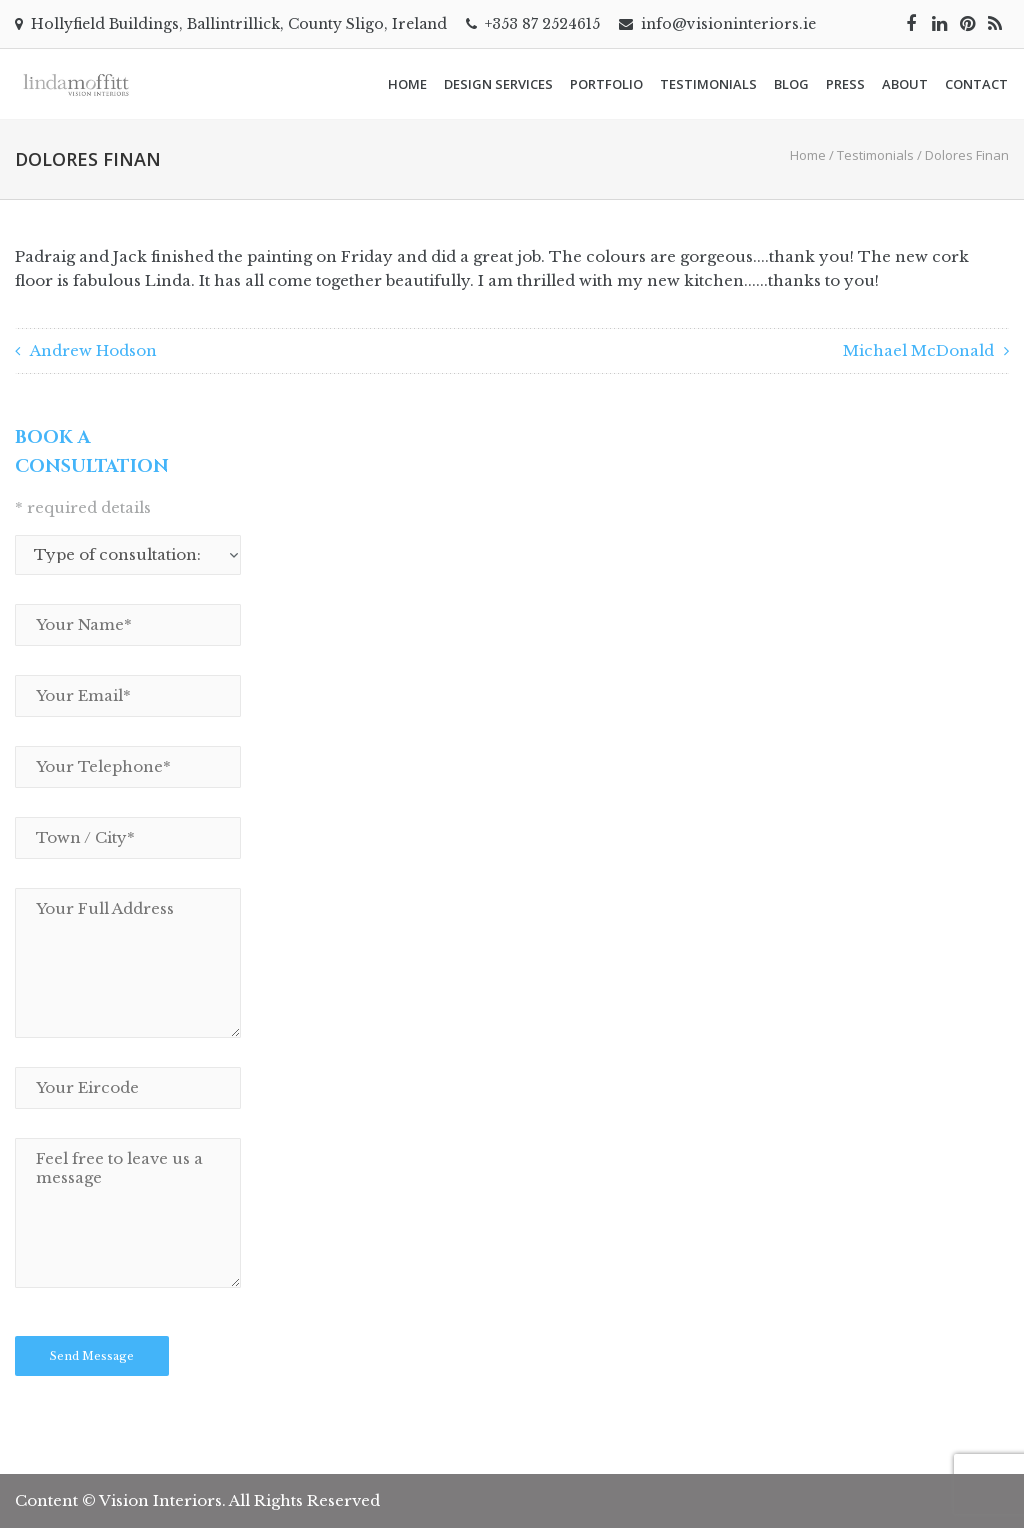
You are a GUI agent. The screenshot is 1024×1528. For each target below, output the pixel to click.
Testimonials (708, 84)
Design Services (498, 84)
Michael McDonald (918, 350)
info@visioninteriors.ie (728, 24)
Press (845, 84)
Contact (976, 84)
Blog (791, 84)
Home (407, 84)
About (905, 84)
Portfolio (606, 84)
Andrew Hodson (93, 350)
